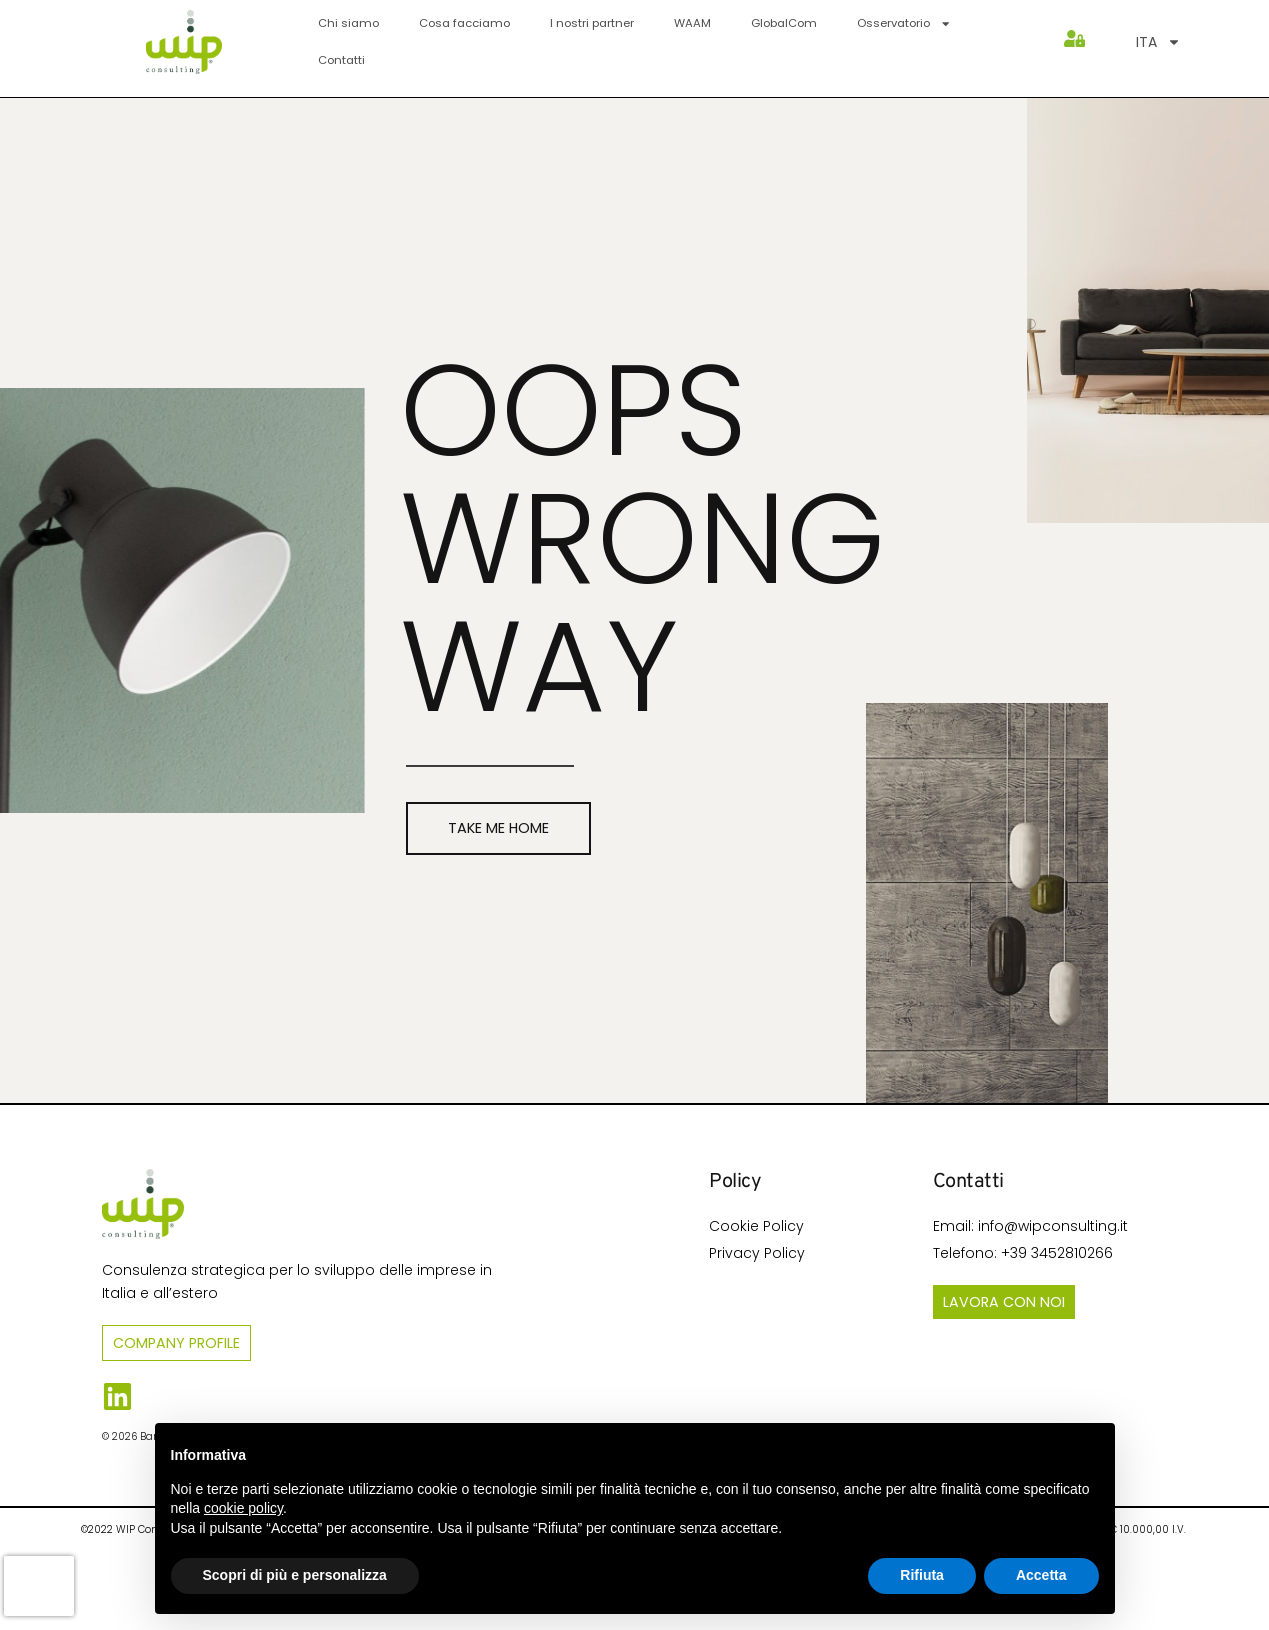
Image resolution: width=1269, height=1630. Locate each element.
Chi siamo (348, 23)
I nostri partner (592, 23)
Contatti (341, 60)
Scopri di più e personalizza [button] (295, 1575)
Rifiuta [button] (922, 1575)
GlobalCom (784, 23)
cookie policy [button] (243, 1508)
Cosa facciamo (464, 23)
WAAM (692, 23)
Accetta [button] (1041, 1575)
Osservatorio (904, 23)
